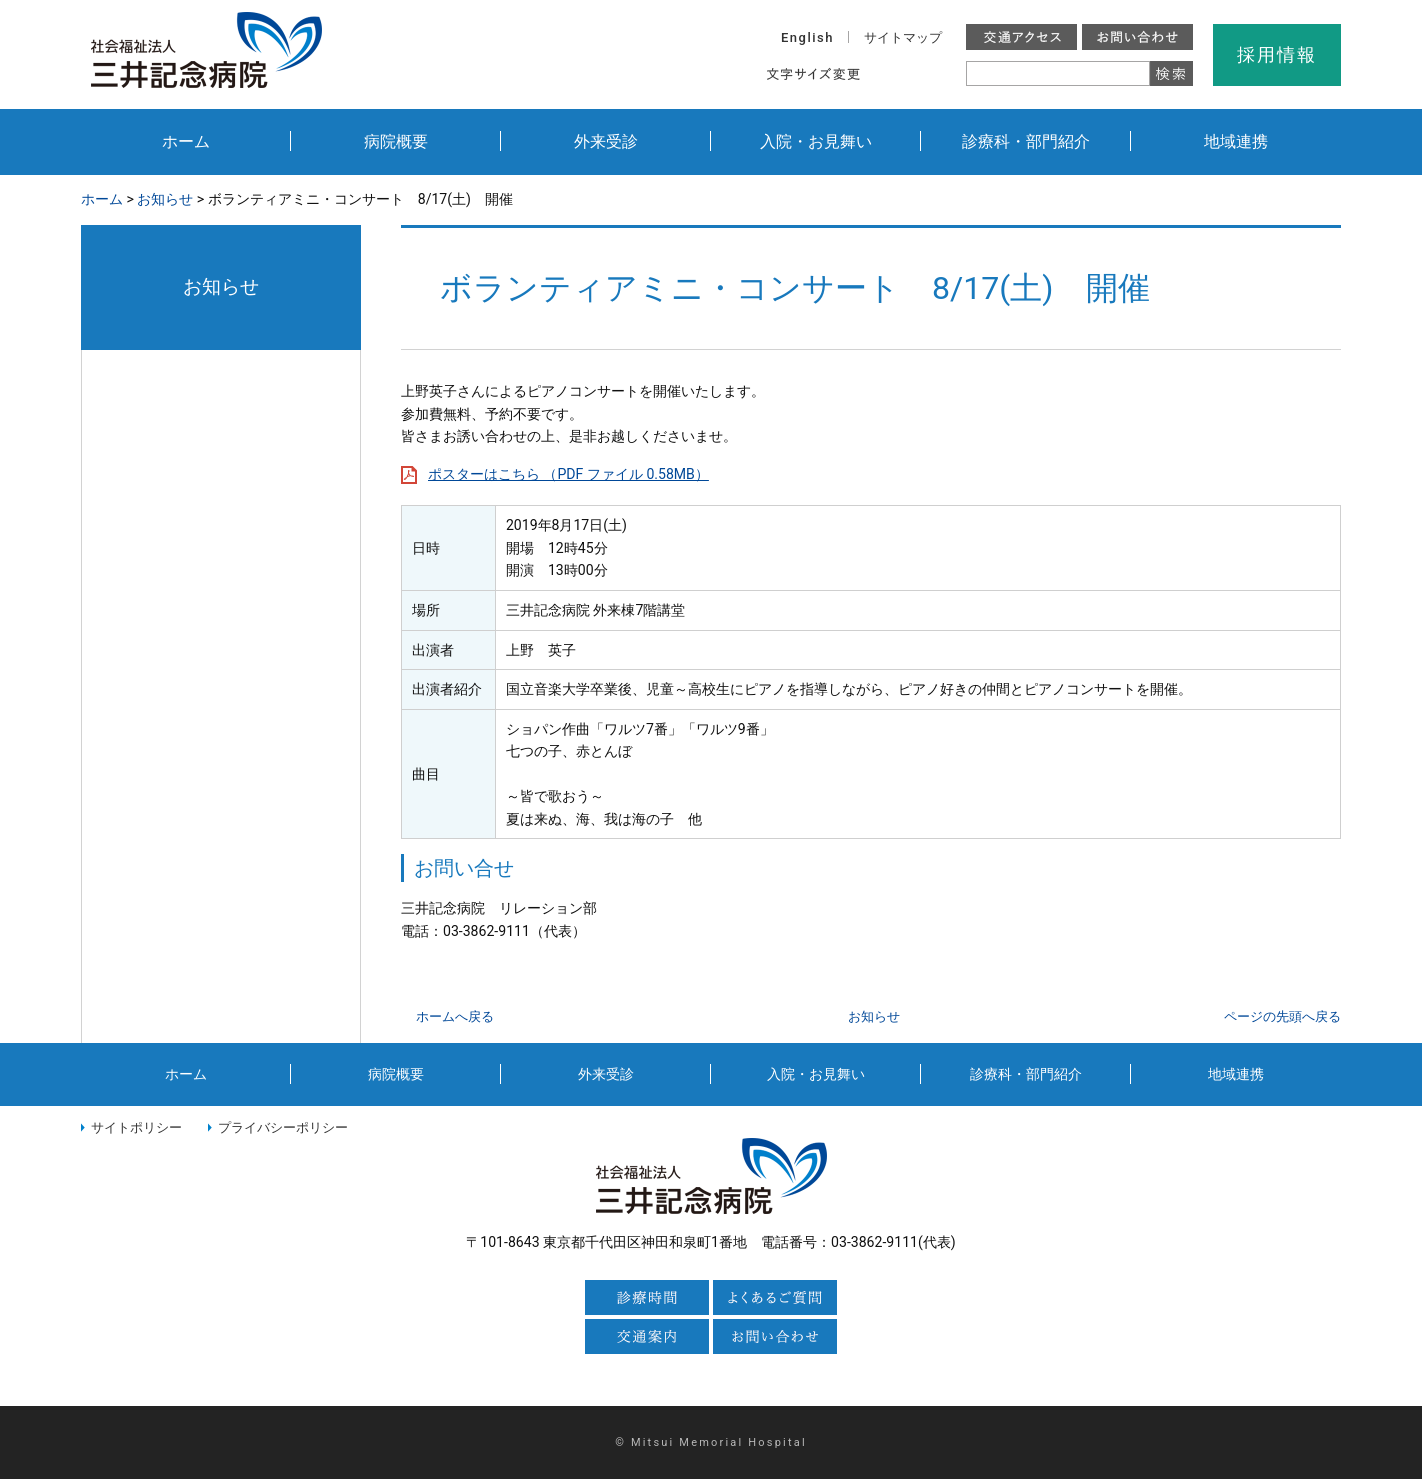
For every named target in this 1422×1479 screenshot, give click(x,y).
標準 (892, 73)
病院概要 (396, 141)
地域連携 (1236, 141)
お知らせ (165, 199)
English (807, 37)
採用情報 (1276, 54)
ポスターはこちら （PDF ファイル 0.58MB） (568, 474)
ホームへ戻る (455, 1016)
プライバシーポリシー (283, 1127)
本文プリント (1276, 200)
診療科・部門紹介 (1026, 141)
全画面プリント (1132, 200)
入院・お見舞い (816, 141)
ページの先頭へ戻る (1282, 1016)
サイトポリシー (136, 1127)
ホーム (186, 141)
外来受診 (606, 141)
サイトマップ (903, 37)
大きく (934, 73)
